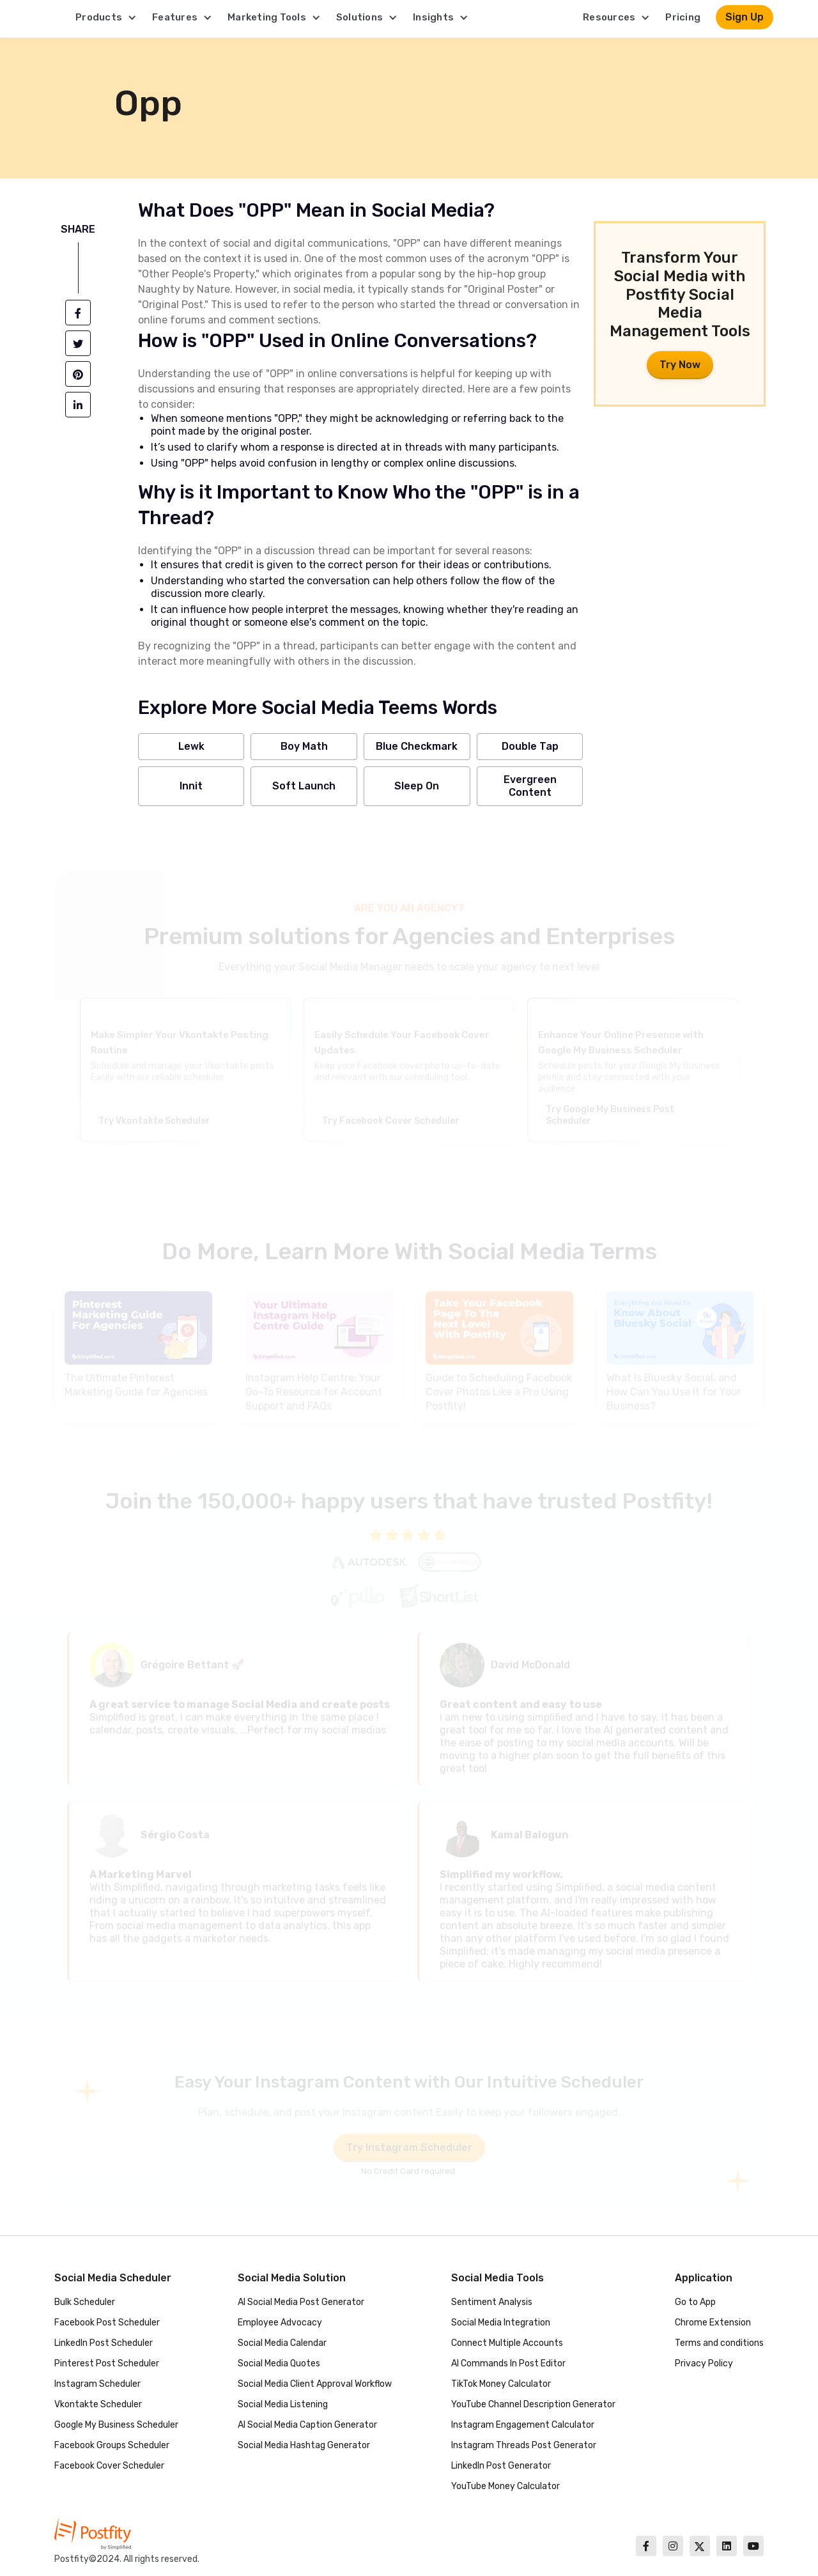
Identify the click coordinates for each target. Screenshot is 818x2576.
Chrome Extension (713, 2322)
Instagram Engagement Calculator (522, 2424)
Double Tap (530, 746)
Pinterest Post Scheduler (106, 2363)
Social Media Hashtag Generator (304, 2445)
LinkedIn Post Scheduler (103, 2343)
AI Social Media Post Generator (301, 2302)
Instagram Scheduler (97, 2383)
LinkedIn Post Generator (501, 2465)
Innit (191, 786)
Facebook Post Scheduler (107, 2322)
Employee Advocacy (280, 2322)
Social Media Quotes (279, 2363)
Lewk (191, 746)
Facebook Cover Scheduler (109, 2465)
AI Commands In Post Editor (508, 2363)
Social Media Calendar (282, 2343)
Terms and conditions (719, 2343)
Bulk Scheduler (84, 2302)
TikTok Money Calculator (501, 2383)
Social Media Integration (500, 2322)
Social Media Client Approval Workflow (315, 2383)
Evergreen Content (530, 785)
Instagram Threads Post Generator (523, 2445)
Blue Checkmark (417, 746)
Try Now (680, 365)
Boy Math (304, 746)
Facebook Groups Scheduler (111, 2445)
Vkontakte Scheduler (98, 2404)
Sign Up (744, 17)
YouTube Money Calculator (505, 2486)
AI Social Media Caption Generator (307, 2424)
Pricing (682, 17)
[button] (106, 17)
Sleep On (416, 786)
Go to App (695, 2302)
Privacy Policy (704, 2363)
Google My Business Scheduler (116, 2424)
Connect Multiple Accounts (507, 2343)
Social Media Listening (283, 2404)
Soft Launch (304, 786)
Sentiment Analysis (491, 2302)
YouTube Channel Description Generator (533, 2404)
